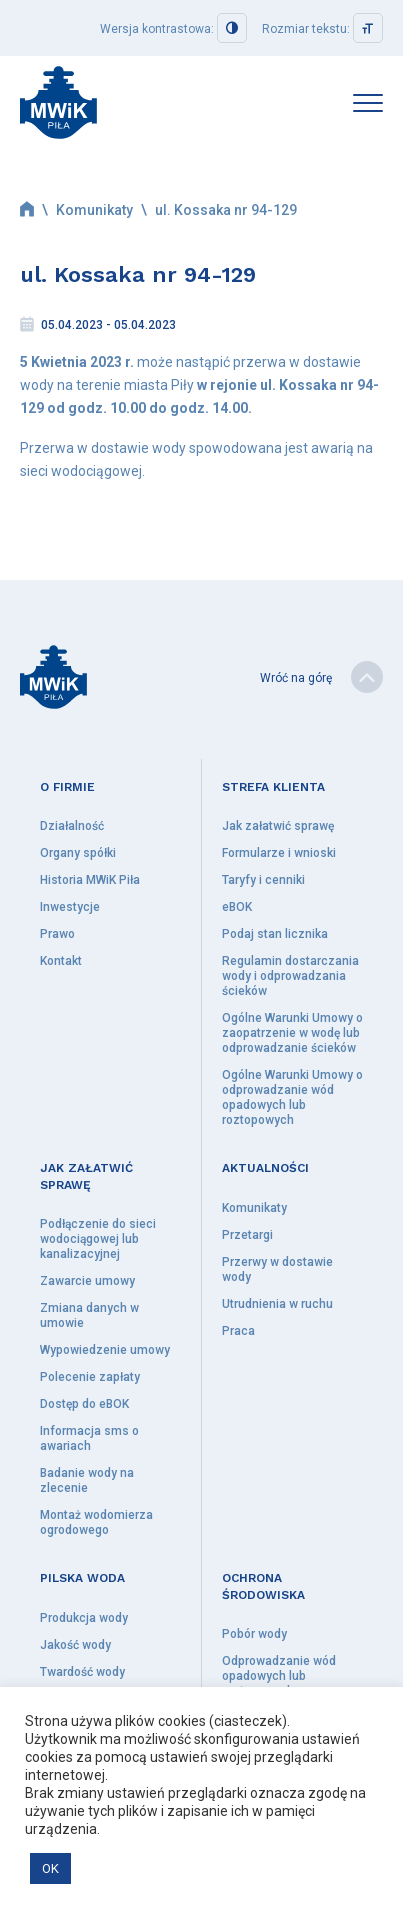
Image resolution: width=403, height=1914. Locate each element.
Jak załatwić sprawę (278, 826)
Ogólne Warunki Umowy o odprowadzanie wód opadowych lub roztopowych (292, 1097)
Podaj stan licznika (275, 934)
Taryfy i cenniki (263, 880)
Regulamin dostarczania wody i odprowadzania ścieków (290, 976)
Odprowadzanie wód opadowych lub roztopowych (279, 1676)
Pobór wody (254, 1634)
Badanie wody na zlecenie (87, 1480)
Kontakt (61, 961)
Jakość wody (75, 1645)
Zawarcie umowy (87, 1281)
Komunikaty (94, 210)
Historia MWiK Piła (90, 880)
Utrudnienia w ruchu (277, 1304)
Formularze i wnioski (279, 853)
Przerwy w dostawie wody (277, 1269)
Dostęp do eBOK (84, 1404)
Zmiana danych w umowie (89, 1315)
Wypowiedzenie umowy (105, 1350)
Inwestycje (70, 907)
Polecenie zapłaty (90, 1377)
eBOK (237, 907)
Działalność (72, 826)
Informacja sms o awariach (89, 1438)
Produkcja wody (84, 1618)
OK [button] (50, 1868)
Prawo (57, 934)
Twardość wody (82, 1672)
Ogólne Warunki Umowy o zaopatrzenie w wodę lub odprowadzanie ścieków (292, 1033)
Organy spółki (78, 853)
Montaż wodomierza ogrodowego (96, 1522)
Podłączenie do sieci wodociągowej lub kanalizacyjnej (98, 1239)
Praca (238, 1331)
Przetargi (247, 1235)
